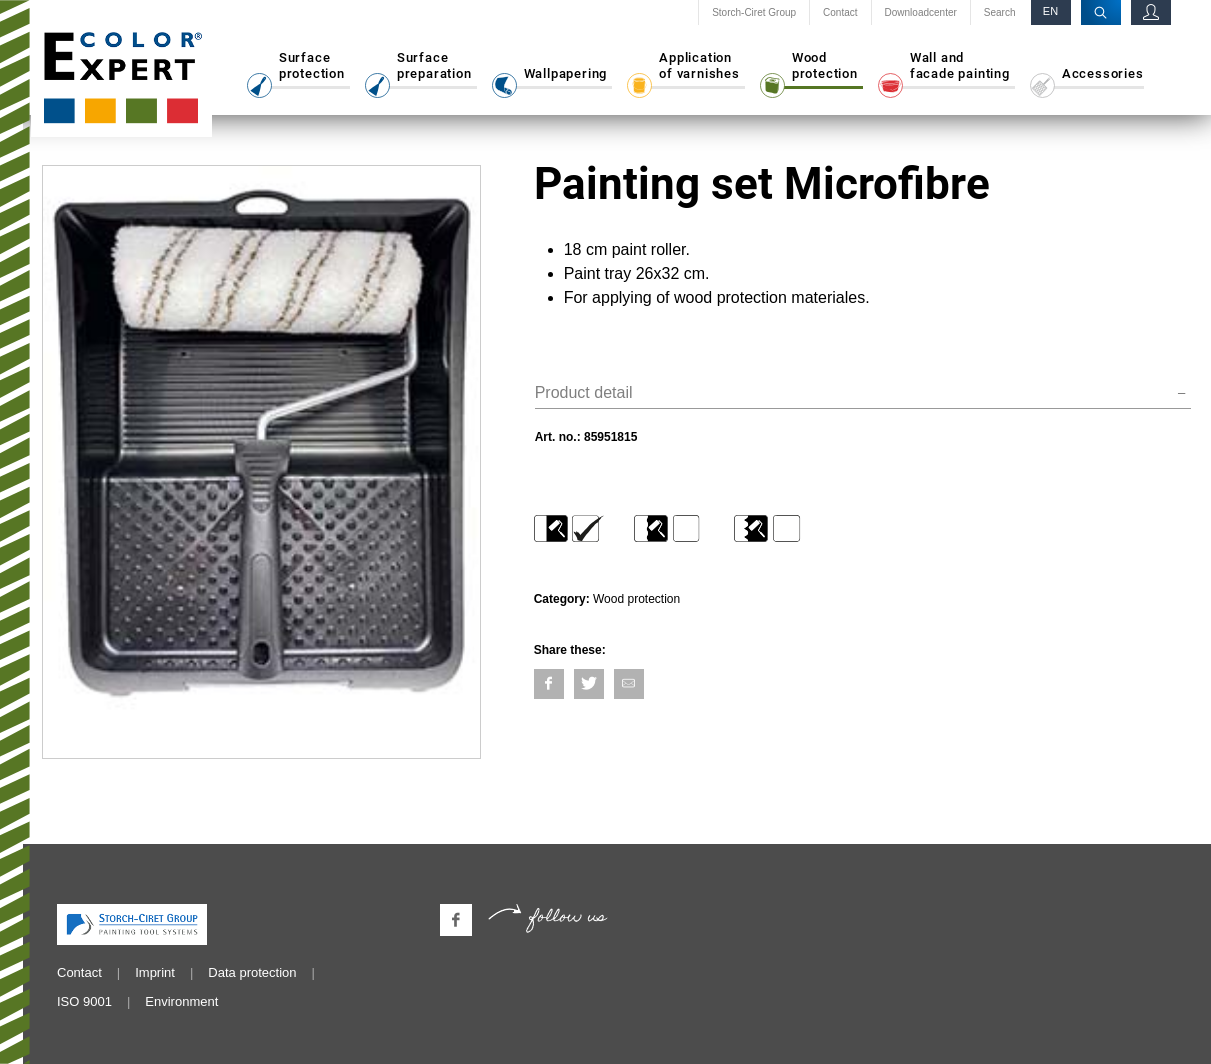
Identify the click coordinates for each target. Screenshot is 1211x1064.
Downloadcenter (921, 13)
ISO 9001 (84, 1001)
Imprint (155, 972)
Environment (181, 1001)
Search (1000, 13)
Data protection (252, 972)
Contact (840, 13)
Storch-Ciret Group (754, 13)
